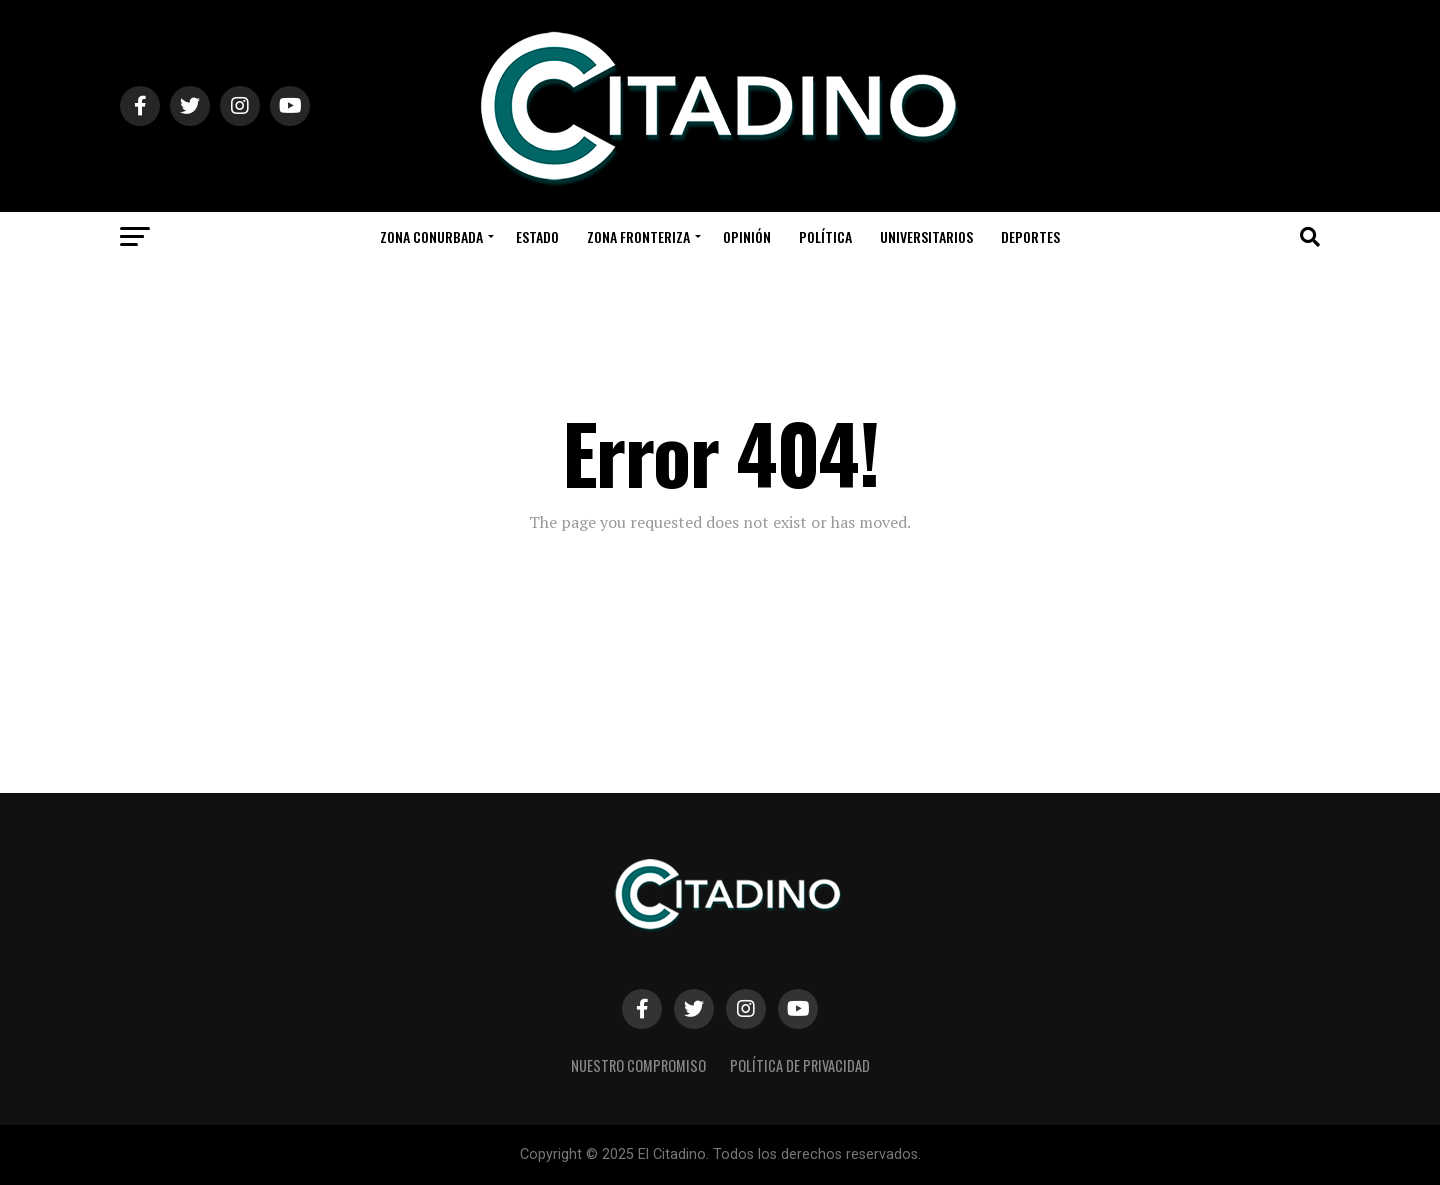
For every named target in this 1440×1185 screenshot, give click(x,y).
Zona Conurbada (431, 236)
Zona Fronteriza (638, 236)
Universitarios (926, 236)
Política (825, 236)
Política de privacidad (800, 1065)
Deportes (1030, 236)
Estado (537, 236)
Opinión (747, 236)
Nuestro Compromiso (638, 1065)
